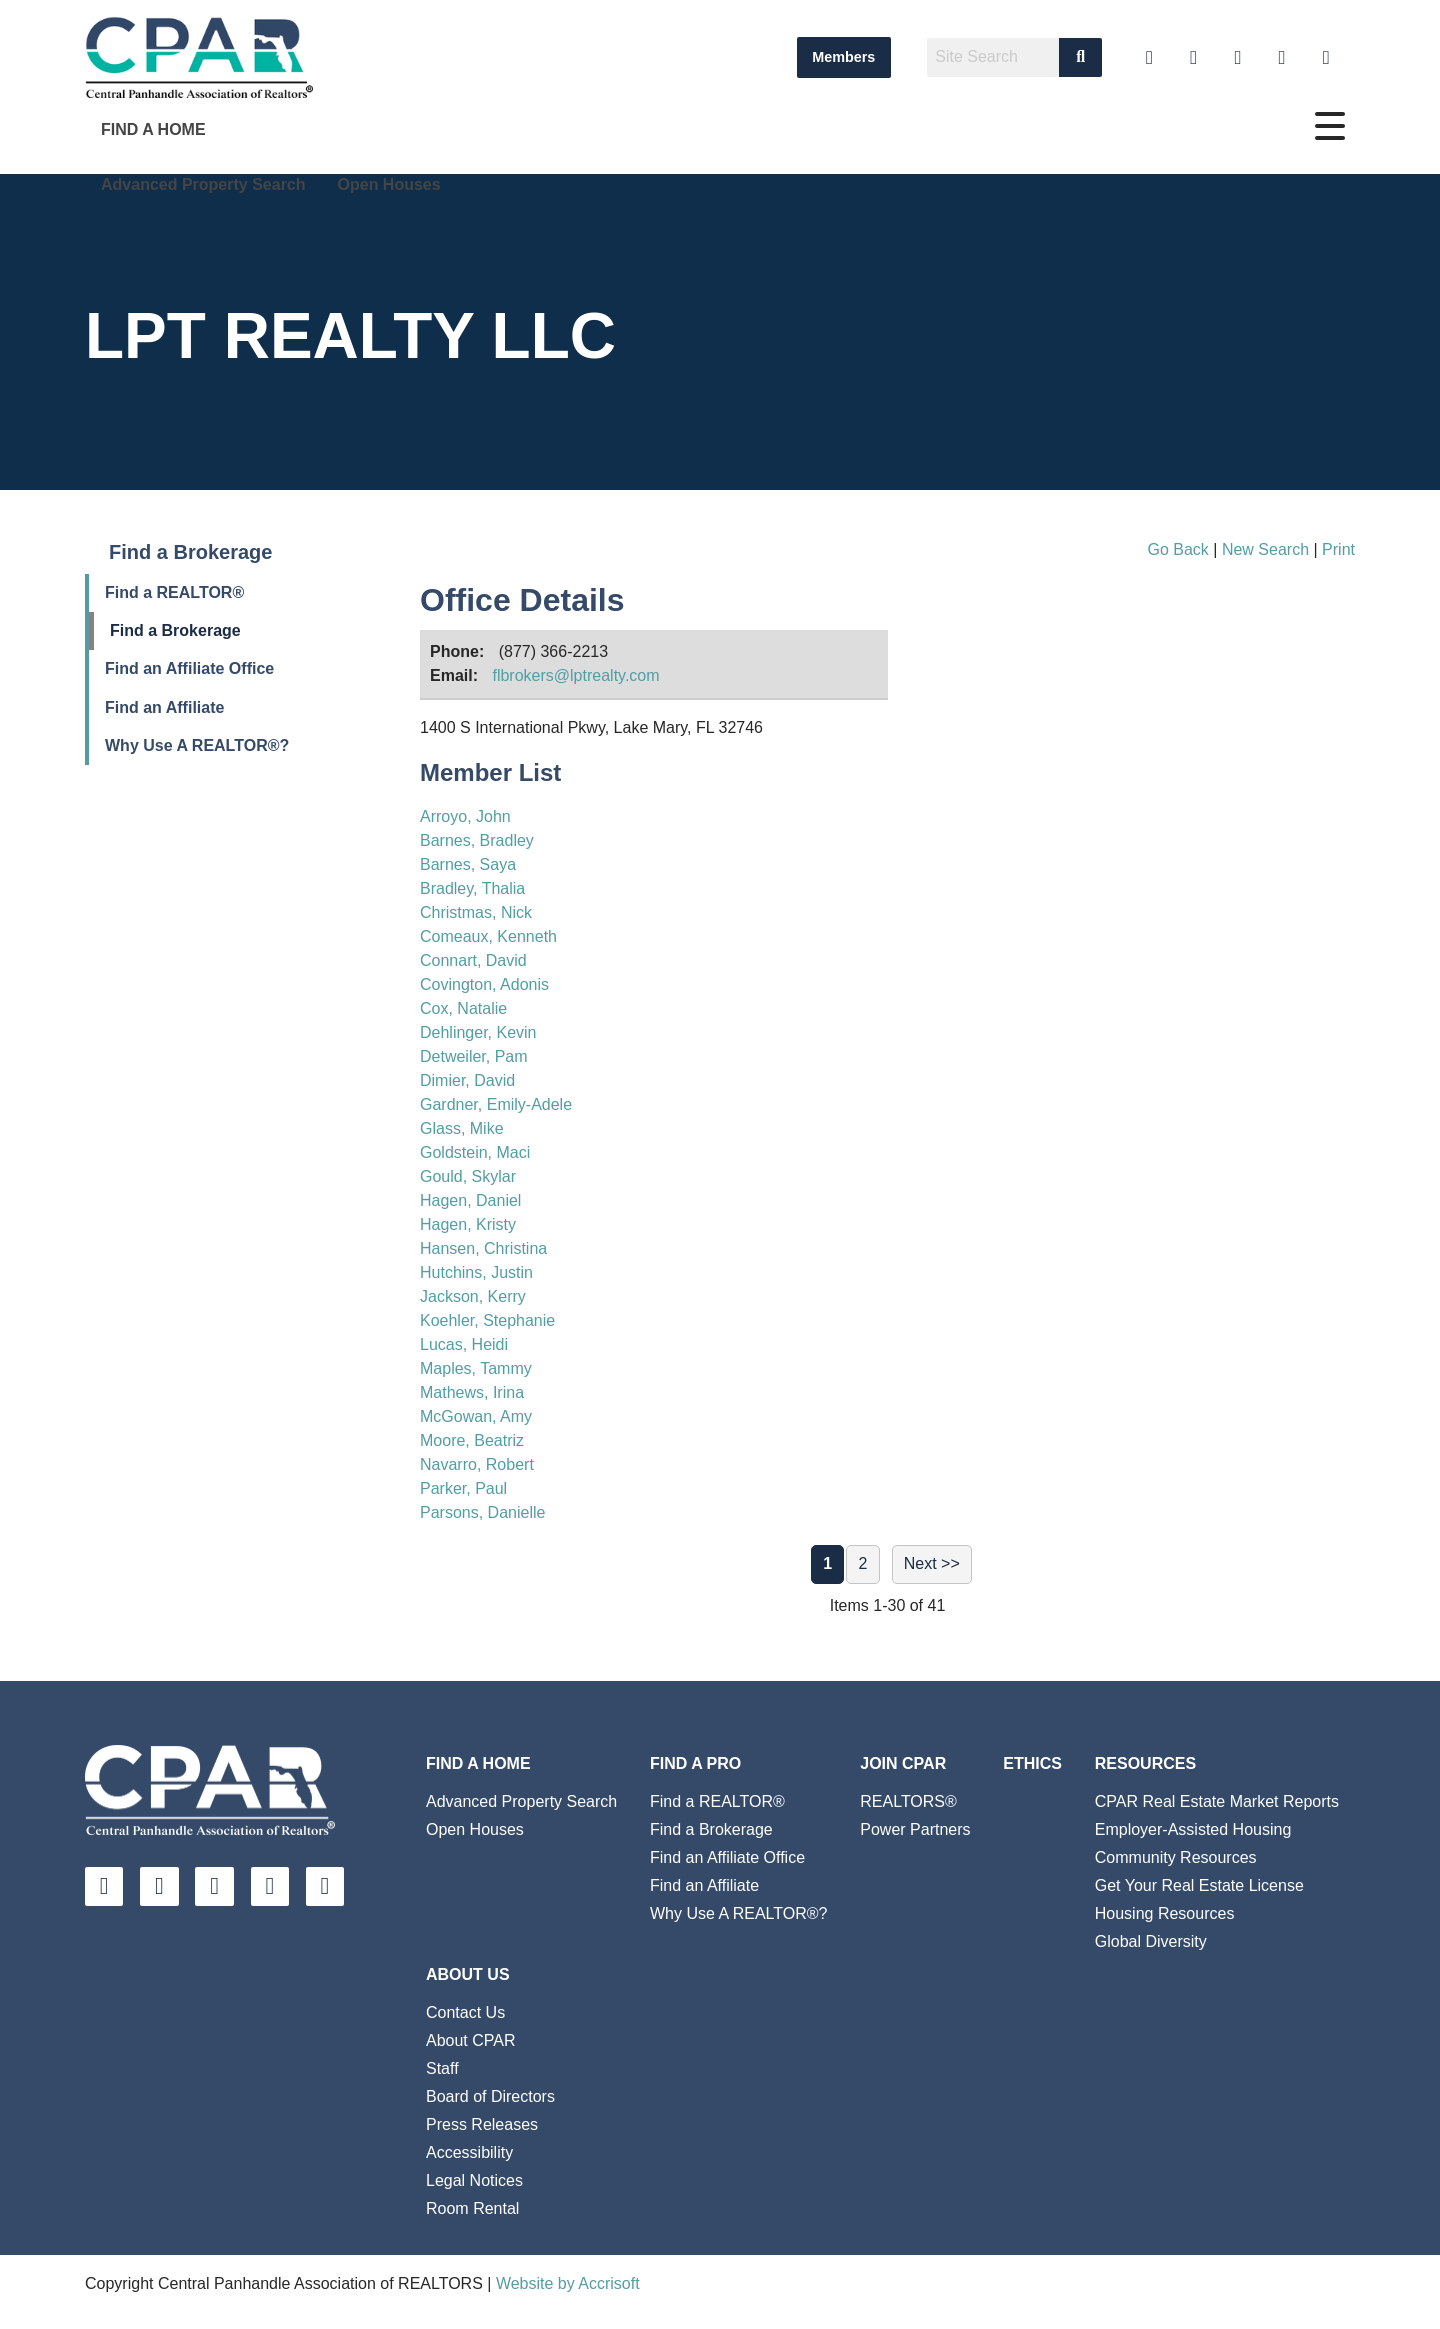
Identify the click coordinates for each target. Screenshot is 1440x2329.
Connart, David (473, 960)
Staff (442, 2068)
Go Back (1177, 549)
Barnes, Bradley (477, 840)
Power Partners (915, 1829)
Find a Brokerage (175, 630)
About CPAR (471, 2040)
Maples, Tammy (476, 1368)
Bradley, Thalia (472, 888)
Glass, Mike (462, 1128)
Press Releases (482, 2124)
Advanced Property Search (203, 184)
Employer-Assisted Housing (1193, 1829)
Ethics (1032, 1763)
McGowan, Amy (476, 1416)
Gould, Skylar (468, 1176)
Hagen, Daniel (470, 1200)
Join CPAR (903, 1763)
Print (1338, 549)
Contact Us (465, 2012)
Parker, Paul (463, 1488)
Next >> (932, 1563)
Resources (1145, 1763)
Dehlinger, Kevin (478, 1032)
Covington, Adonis (484, 984)
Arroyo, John (465, 816)
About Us (468, 1974)
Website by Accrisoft (568, 2283)
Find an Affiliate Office (189, 668)
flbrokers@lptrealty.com (575, 675)
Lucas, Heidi (464, 1344)
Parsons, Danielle (482, 1512)
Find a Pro (695, 1763)
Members (843, 57)
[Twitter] (1282, 57)
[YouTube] (1149, 57)
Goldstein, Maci (475, 1152)
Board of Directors (490, 2096)
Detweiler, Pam (474, 1056)
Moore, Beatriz (472, 1440)
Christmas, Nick (476, 912)
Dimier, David (467, 1080)
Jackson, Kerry (473, 1296)
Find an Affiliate (164, 707)
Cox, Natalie (463, 1008)
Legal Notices (474, 2180)
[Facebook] (1238, 57)
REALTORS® (908, 1801)
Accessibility (469, 2152)
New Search (1265, 549)
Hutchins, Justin (476, 1272)
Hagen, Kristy (468, 1224)
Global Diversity (1151, 1941)
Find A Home (153, 129)
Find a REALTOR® (174, 592)
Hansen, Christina (483, 1248)
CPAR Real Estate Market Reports (1217, 1801)
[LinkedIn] (1193, 57)
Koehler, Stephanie (487, 1320)
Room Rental (472, 2208)
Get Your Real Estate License (1199, 1885)
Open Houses (389, 184)
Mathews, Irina (472, 1392)
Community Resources (1176, 1857)
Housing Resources (1165, 1913)
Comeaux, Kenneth (488, 936)
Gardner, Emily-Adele (496, 1104)
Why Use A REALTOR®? (197, 745)
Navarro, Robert (477, 1464)
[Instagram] (1326, 57)
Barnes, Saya (468, 864)
